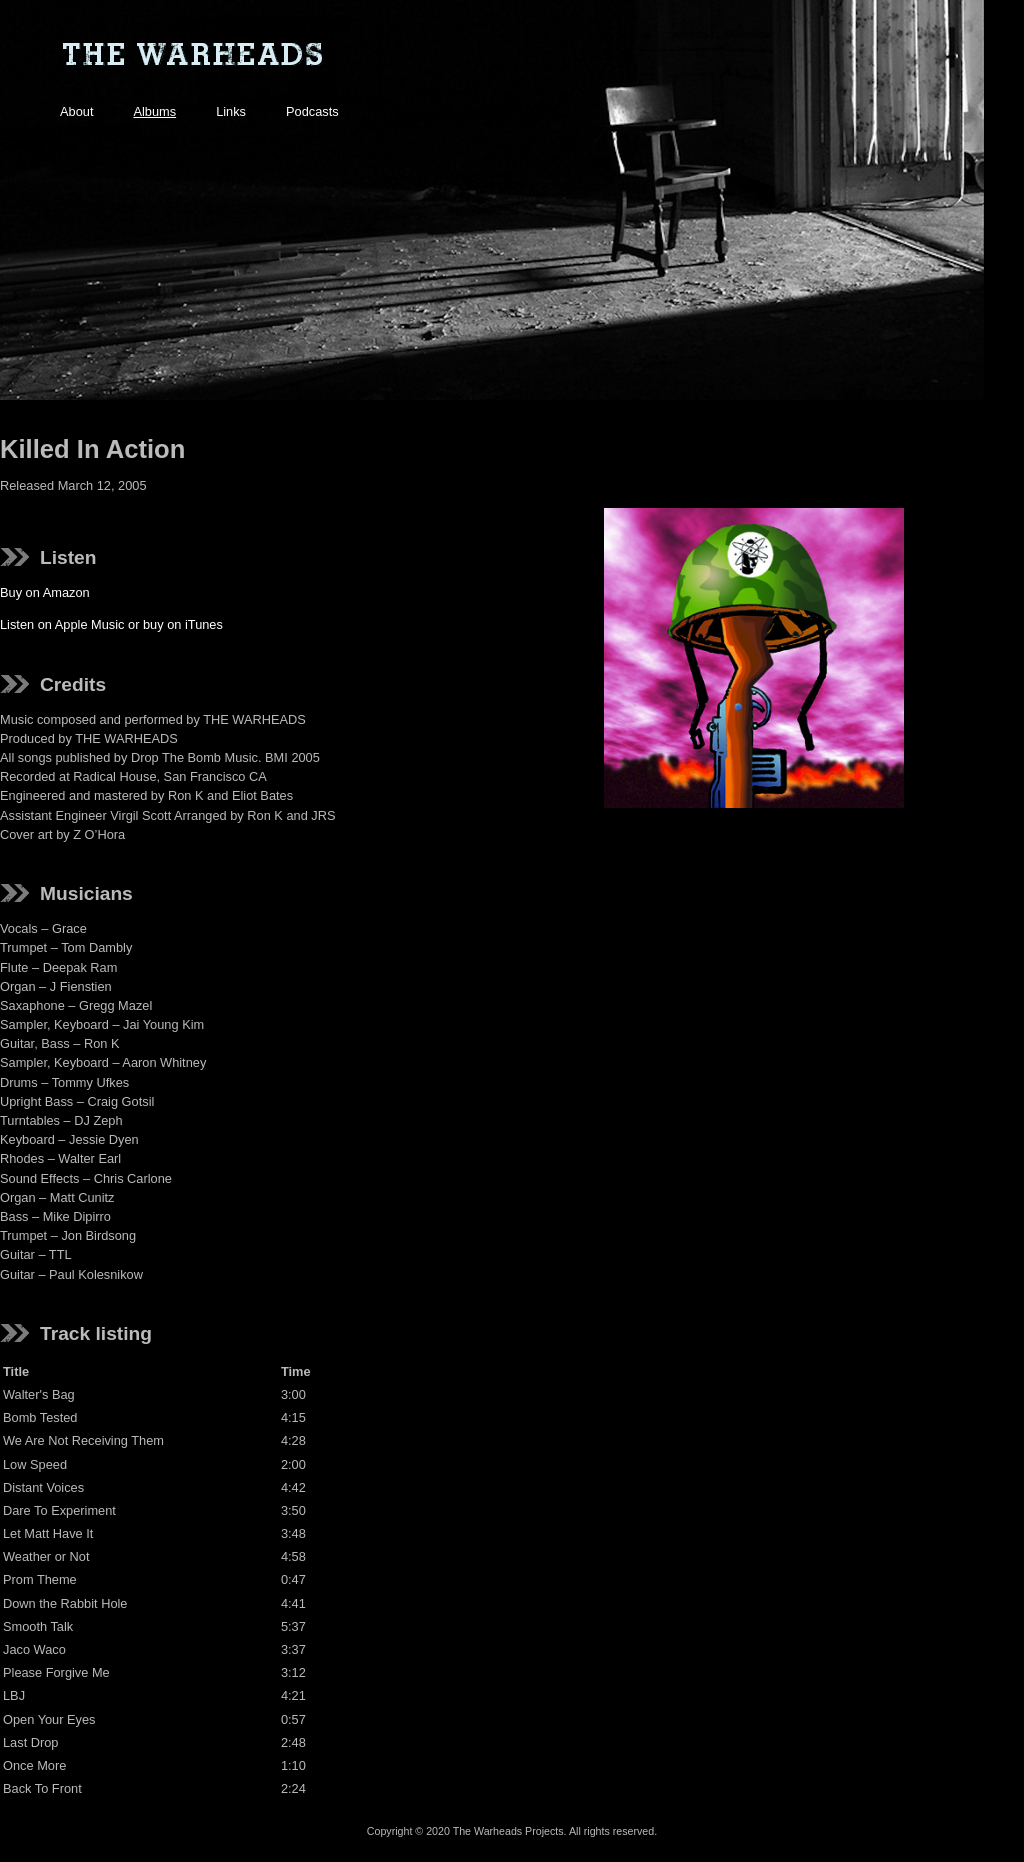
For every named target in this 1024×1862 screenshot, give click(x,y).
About (76, 111)
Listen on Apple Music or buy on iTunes (111, 624)
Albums (154, 111)
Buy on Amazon (45, 592)
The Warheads (192, 55)
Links (231, 111)
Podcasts (312, 111)
